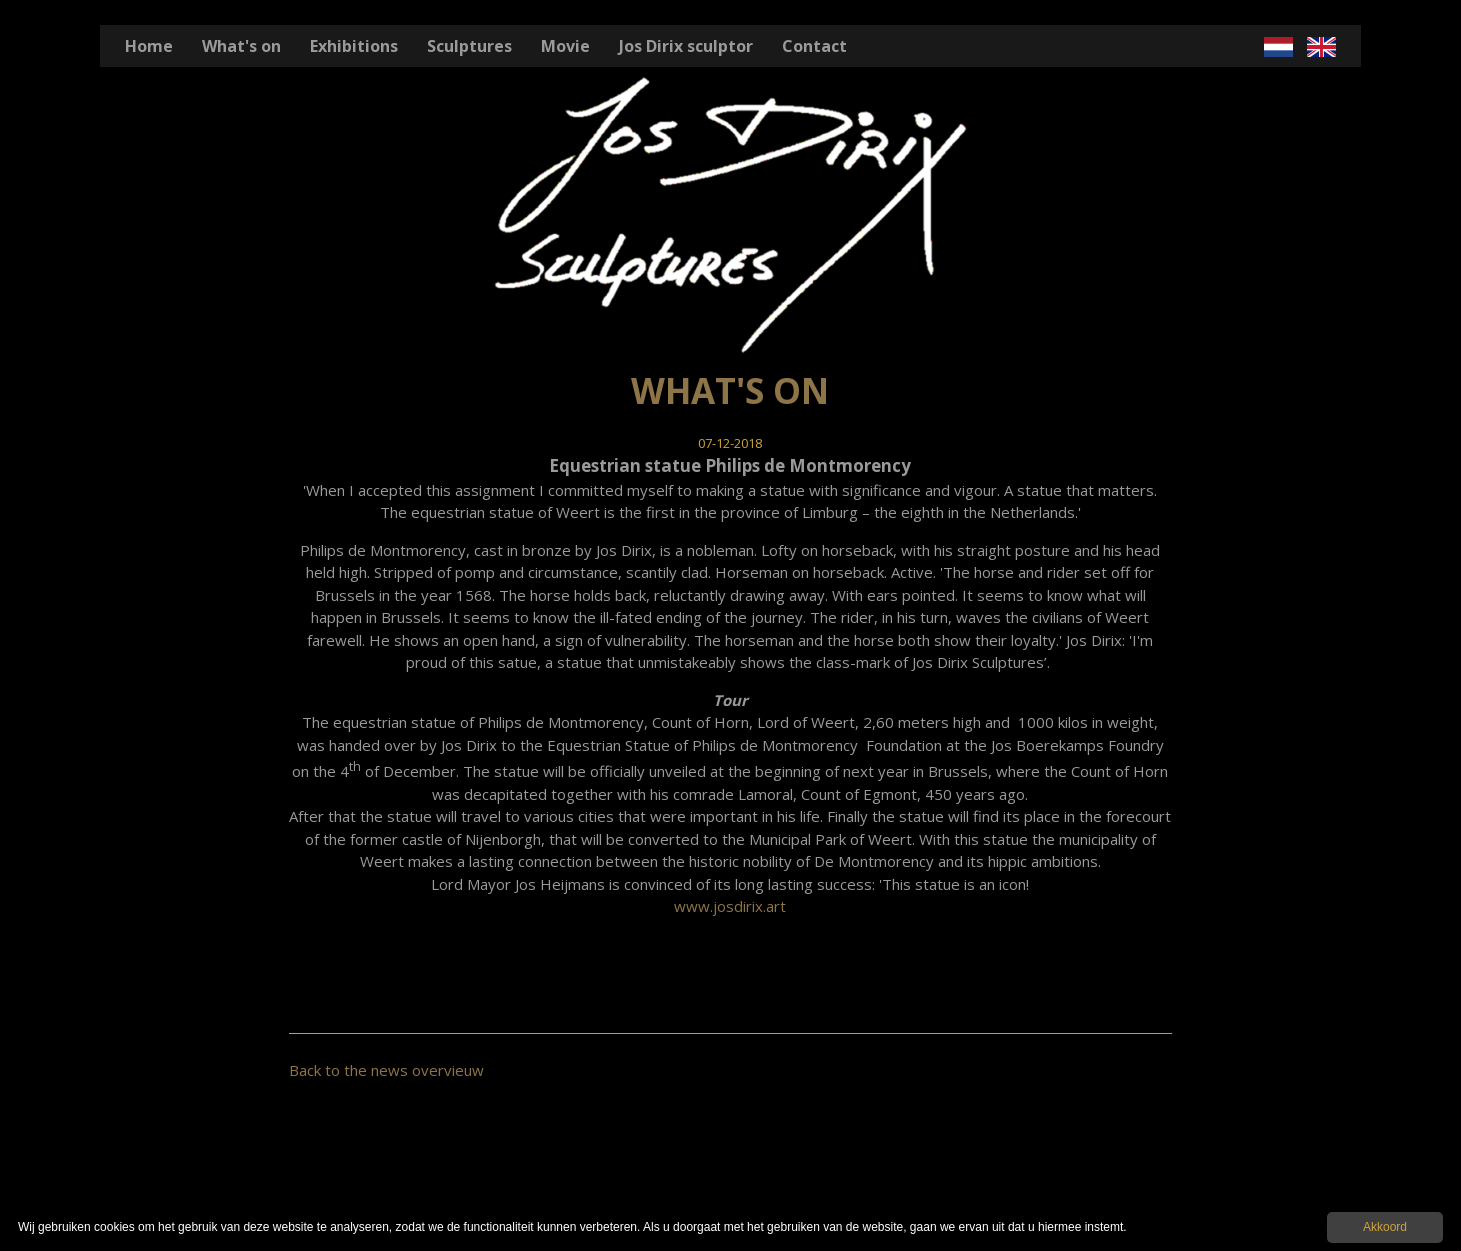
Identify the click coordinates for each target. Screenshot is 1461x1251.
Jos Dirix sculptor (686, 46)
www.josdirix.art (730, 906)
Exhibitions (354, 46)
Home (149, 46)
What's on (241, 46)
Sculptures (469, 46)
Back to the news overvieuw (386, 1070)
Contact (814, 46)
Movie (565, 46)
